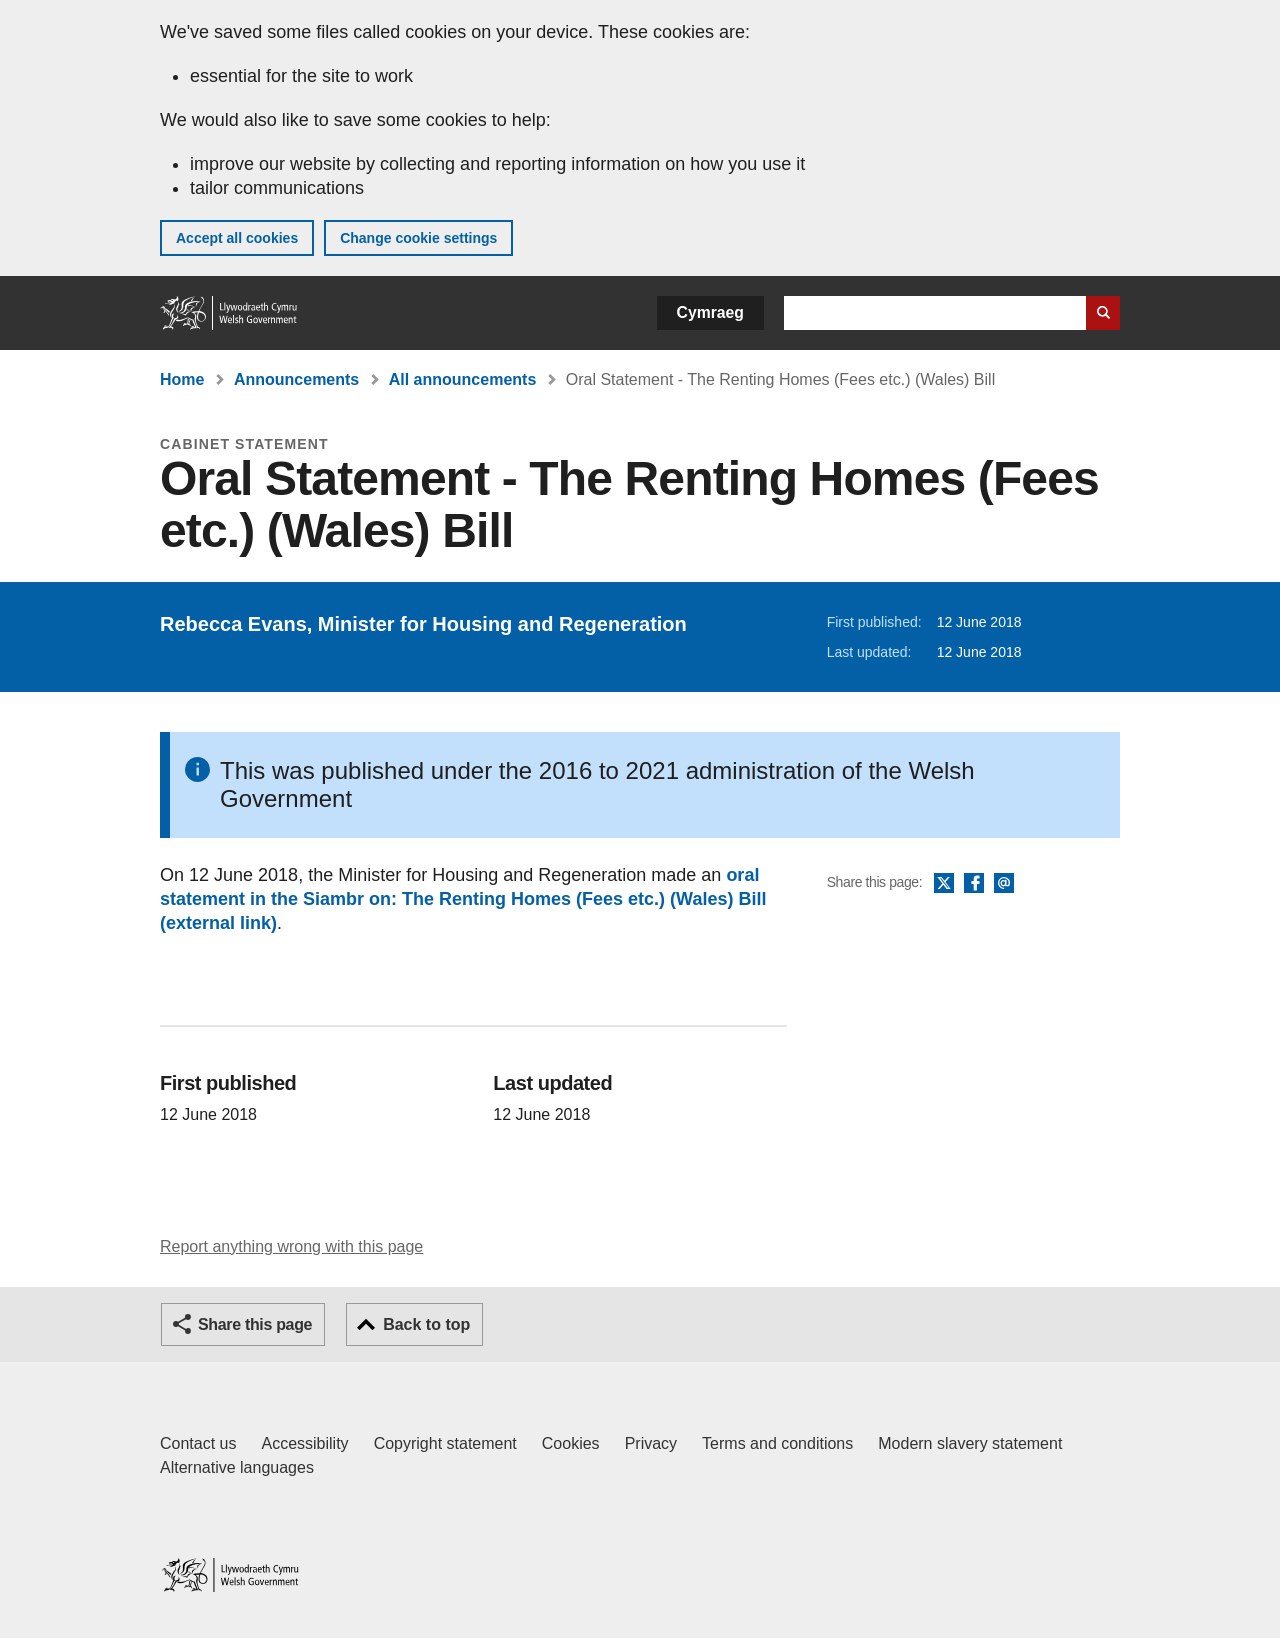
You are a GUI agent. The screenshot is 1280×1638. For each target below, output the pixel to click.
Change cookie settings (418, 238)
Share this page (255, 1324)
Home (182, 379)
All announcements (463, 379)
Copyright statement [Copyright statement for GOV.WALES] (445, 1443)
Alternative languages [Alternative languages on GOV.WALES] (237, 1467)
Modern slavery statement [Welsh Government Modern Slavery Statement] (970, 1443)
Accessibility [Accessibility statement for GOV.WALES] (304, 1443)
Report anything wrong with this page (291, 1246)
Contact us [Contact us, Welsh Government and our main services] (198, 1443)
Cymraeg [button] (710, 312)
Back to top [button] (426, 1324)
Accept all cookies (237, 238)
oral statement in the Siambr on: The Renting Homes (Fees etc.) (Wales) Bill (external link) (463, 899)
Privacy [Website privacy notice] (651, 1443)
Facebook (974, 884)
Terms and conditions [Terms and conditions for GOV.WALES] (777, 1443)
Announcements (296, 379)
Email (1004, 884)
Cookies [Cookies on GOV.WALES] (571, 1443)
